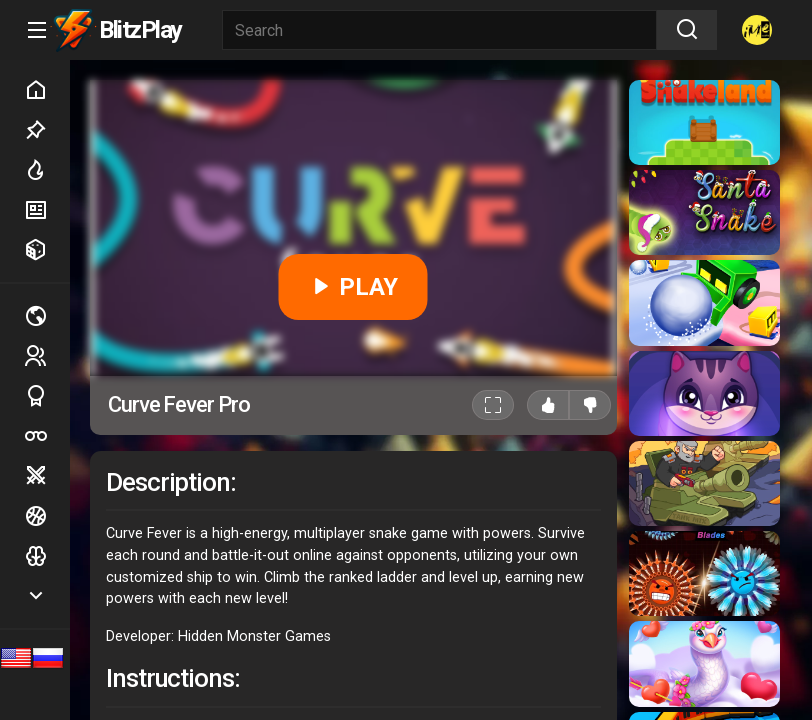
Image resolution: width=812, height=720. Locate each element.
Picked (47, 130)
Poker (47, 436)
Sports (47, 396)
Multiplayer (47, 316)
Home (47, 90)
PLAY (353, 287)
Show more (47, 595)
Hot (47, 170)
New (47, 210)
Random (47, 250)
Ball (47, 516)
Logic (47, 556)
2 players (47, 355)
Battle (47, 476)
